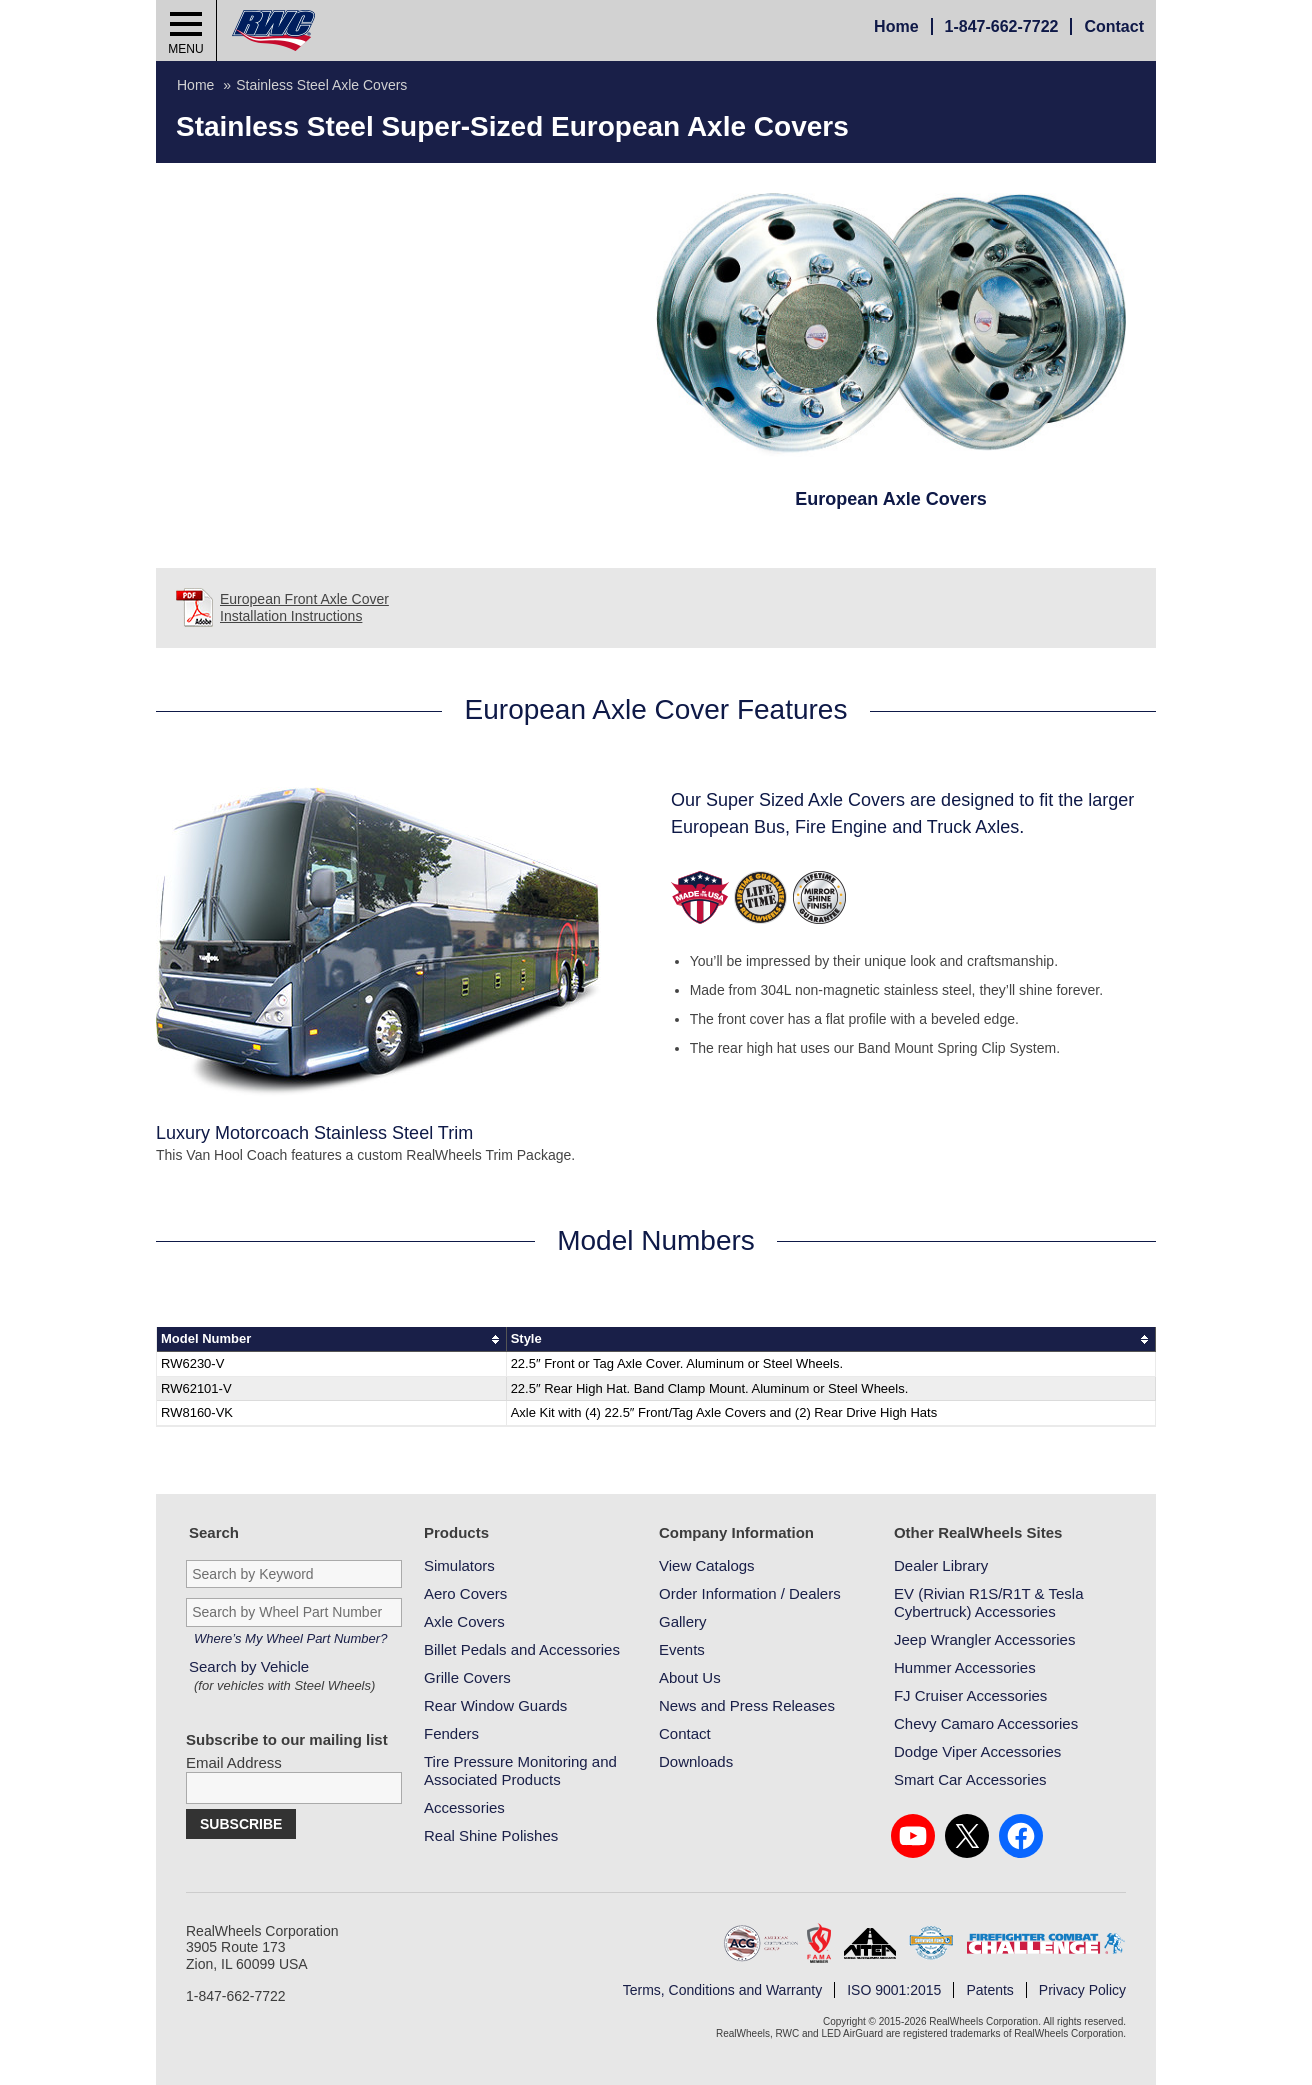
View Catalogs (707, 1565)
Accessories (464, 1807)
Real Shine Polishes (491, 1835)
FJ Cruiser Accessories (970, 1695)
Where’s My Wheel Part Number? (290, 1638)
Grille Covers (467, 1677)
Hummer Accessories (965, 1667)
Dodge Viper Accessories (977, 1751)
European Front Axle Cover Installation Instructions (304, 607)
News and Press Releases (747, 1705)
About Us (690, 1677)
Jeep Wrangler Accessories (984, 1639)
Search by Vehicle (284, 1677)
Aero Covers (465, 1593)
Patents (989, 1990)
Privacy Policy (1082, 1990)
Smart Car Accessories (970, 1779)
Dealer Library (941, 1565)
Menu (185, 49)
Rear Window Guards (495, 1705)
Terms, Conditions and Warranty (722, 1990)
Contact (1114, 26)
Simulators (459, 1565)
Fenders (451, 1733)
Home (896, 26)
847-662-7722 (1002, 26)
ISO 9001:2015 (894, 1990)
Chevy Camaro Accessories (986, 1723)
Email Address (234, 1762)
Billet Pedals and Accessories (522, 1649)
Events (682, 1649)
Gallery (683, 1621)
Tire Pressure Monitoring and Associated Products (520, 1770)
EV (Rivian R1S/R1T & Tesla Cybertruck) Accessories (989, 1602)
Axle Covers (464, 1621)
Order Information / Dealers (750, 1593)
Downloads (696, 1761)
